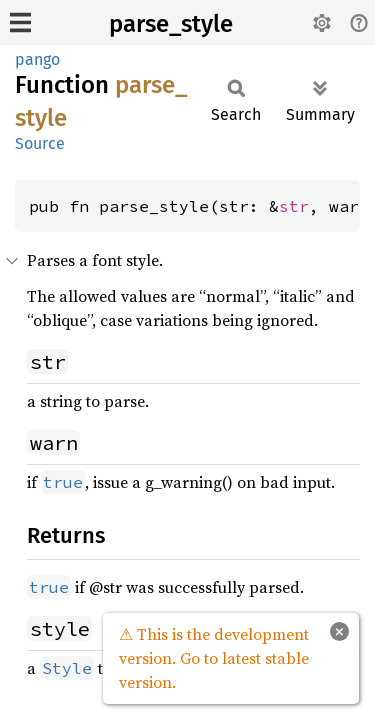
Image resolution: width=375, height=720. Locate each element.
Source (40, 143)
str (294, 206)
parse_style (171, 24)
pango (37, 59)
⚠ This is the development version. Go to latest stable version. (214, 658)
